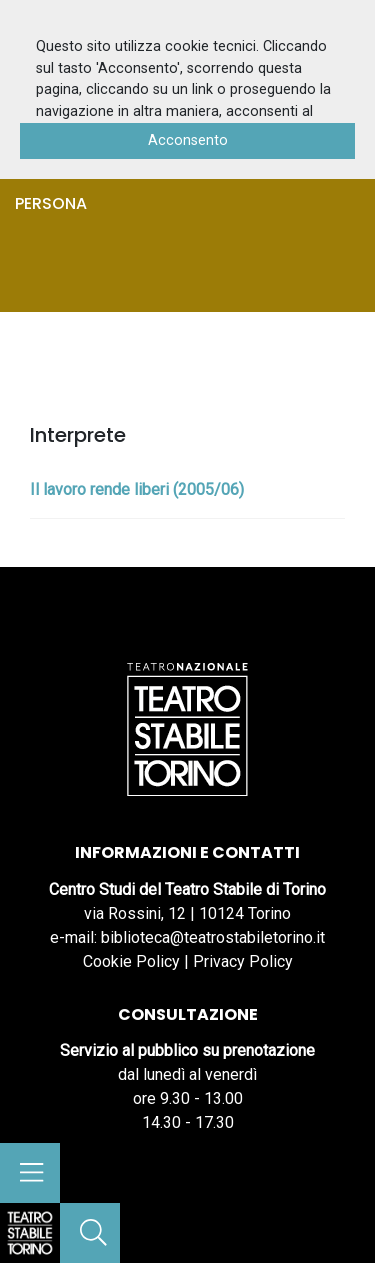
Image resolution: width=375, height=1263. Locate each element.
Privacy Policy (243, 961)
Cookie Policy (131, 961)
